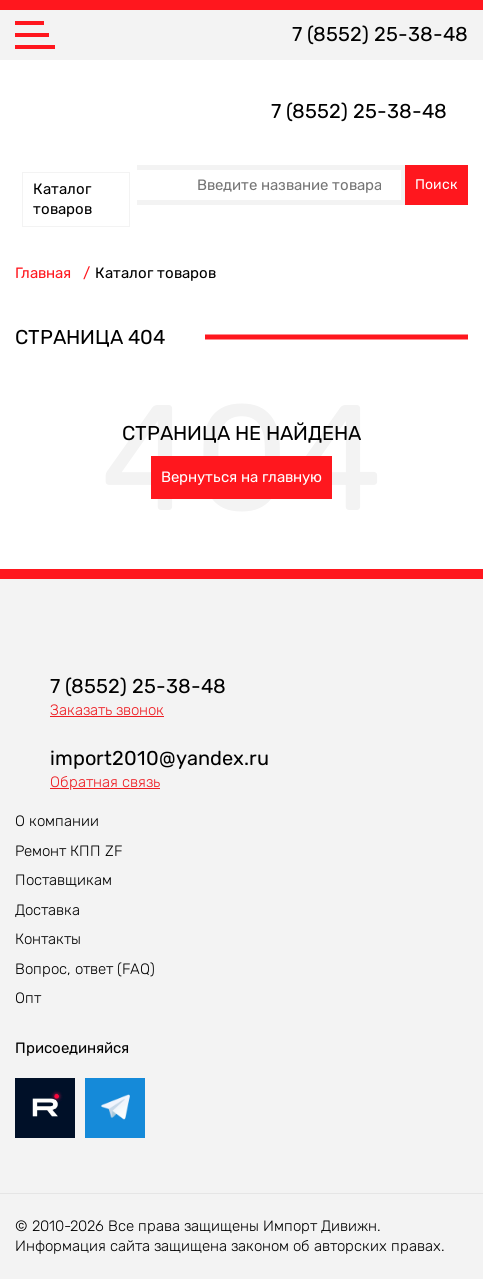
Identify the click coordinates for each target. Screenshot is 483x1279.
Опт (28, 998)
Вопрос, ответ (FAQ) (85, 969)
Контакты (48, 939)
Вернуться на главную (241, 477)
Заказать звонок (107, 710)
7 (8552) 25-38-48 (380, 34)
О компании (57, 821)
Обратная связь (105, 782)
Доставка (47, 910)
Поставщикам (63, 880)
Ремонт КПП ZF (69, 851)
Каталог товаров (62, 199)
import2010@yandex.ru (159, 758)
